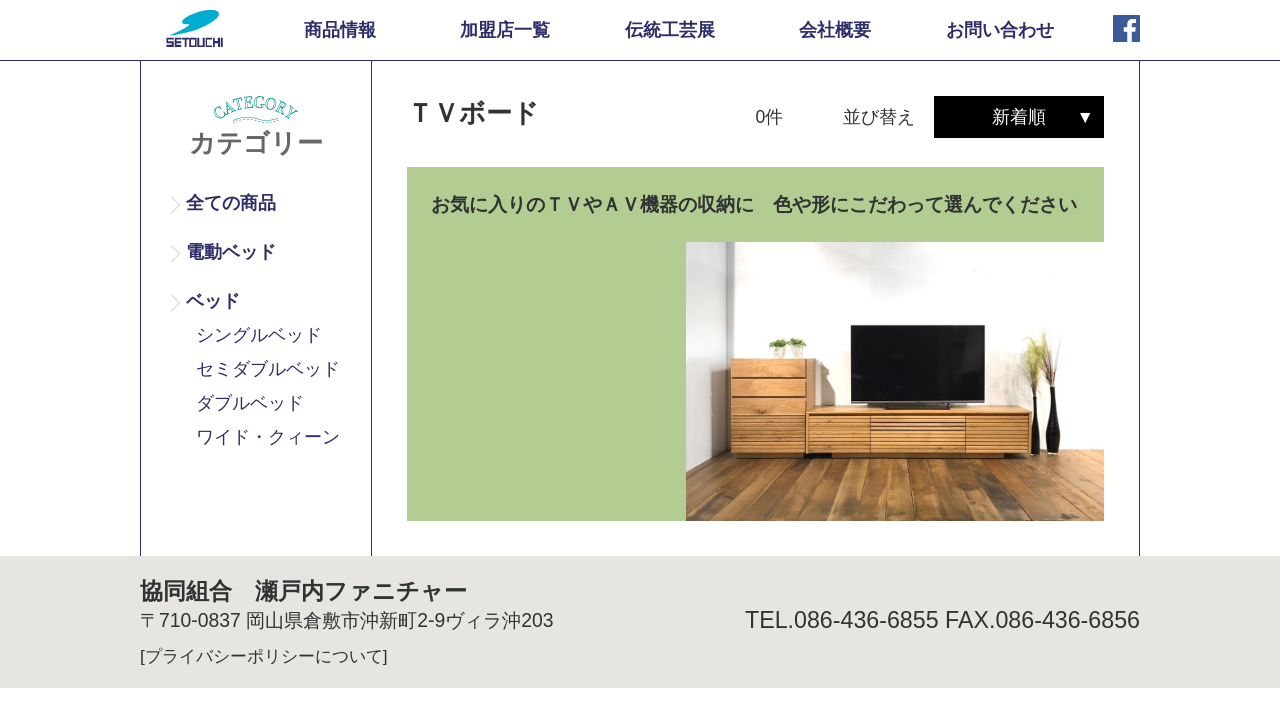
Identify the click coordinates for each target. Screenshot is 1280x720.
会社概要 (835, 30)
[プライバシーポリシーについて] (264, 656)
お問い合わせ (1000, 30)
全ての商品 (231, 203)
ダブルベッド (250, 403)
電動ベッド (231, 252)
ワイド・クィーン (268, 437)
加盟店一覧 (505, 30)
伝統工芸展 (670, 30)
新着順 (1019, 117)
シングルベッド (259, 335)
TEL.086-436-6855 (842, 620)
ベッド (213, 301)
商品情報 (340, 30)
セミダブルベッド (268, 369)
